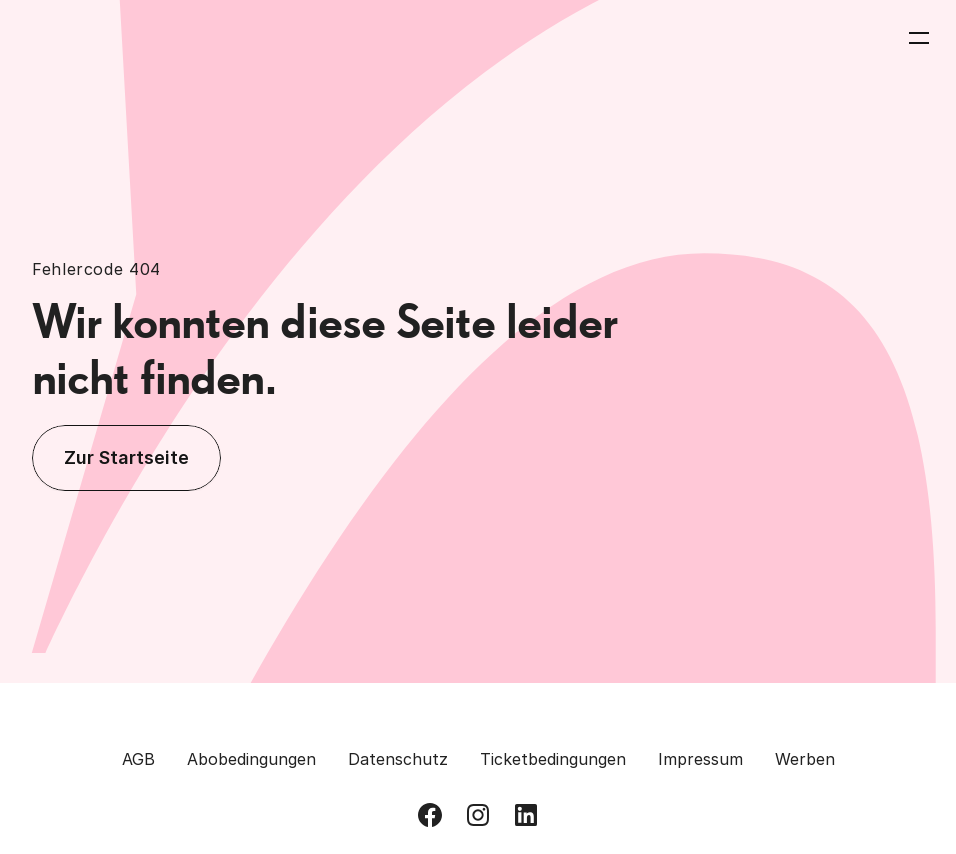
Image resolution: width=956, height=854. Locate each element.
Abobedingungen (251, 759)
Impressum (700, 759)
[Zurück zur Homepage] (102, 38)
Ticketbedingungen (553, 759)
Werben (805, 759)
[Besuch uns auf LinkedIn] (526, 815)
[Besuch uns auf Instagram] (478, 815)
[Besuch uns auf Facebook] (430, 815)
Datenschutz (398, 759)
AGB (138, 759)
